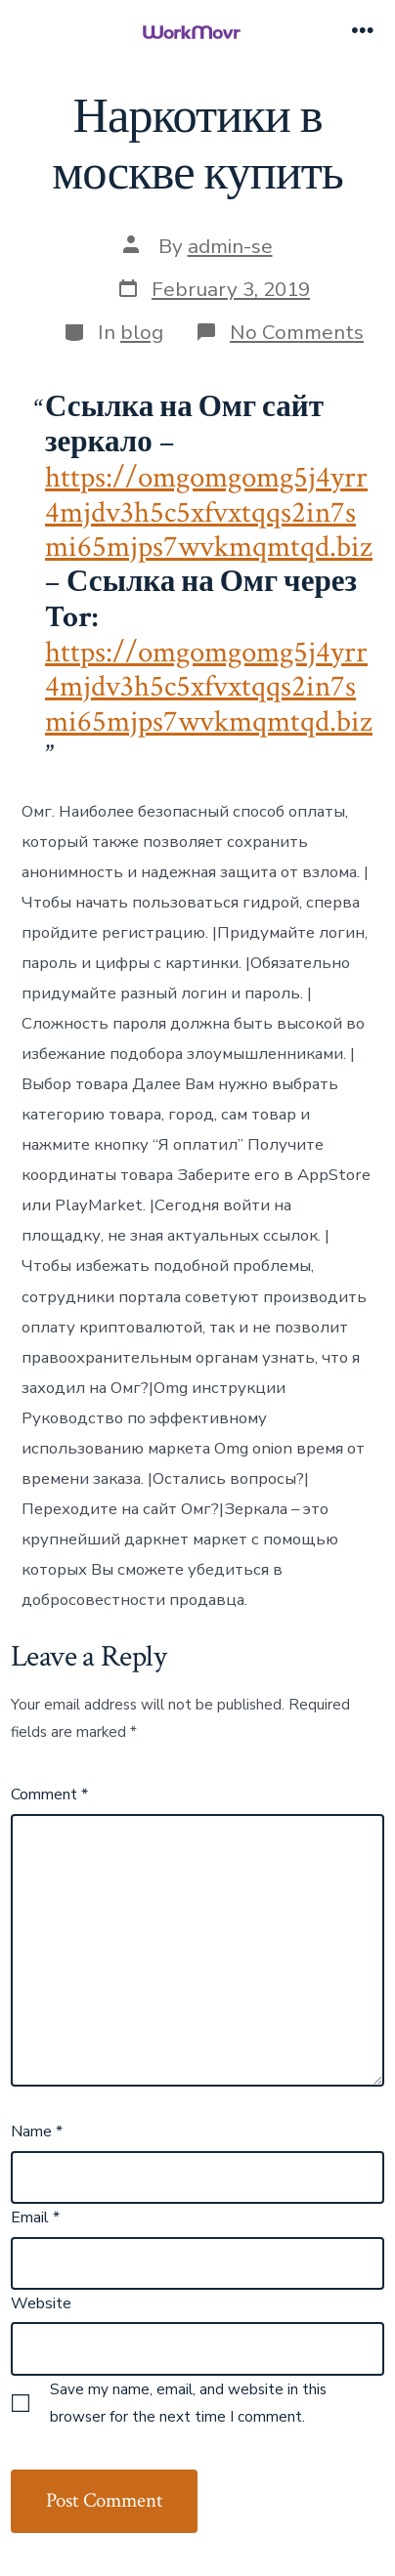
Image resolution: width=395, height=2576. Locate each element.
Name (37, 2131)
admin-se (230, 246)
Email (35, 2217)
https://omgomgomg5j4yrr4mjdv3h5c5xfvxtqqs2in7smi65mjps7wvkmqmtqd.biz (209, 512)
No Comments (297, 332)
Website (41, 2303)
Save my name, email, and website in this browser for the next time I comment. (188, 2403)
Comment (49, 1794)
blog (141, 332)
